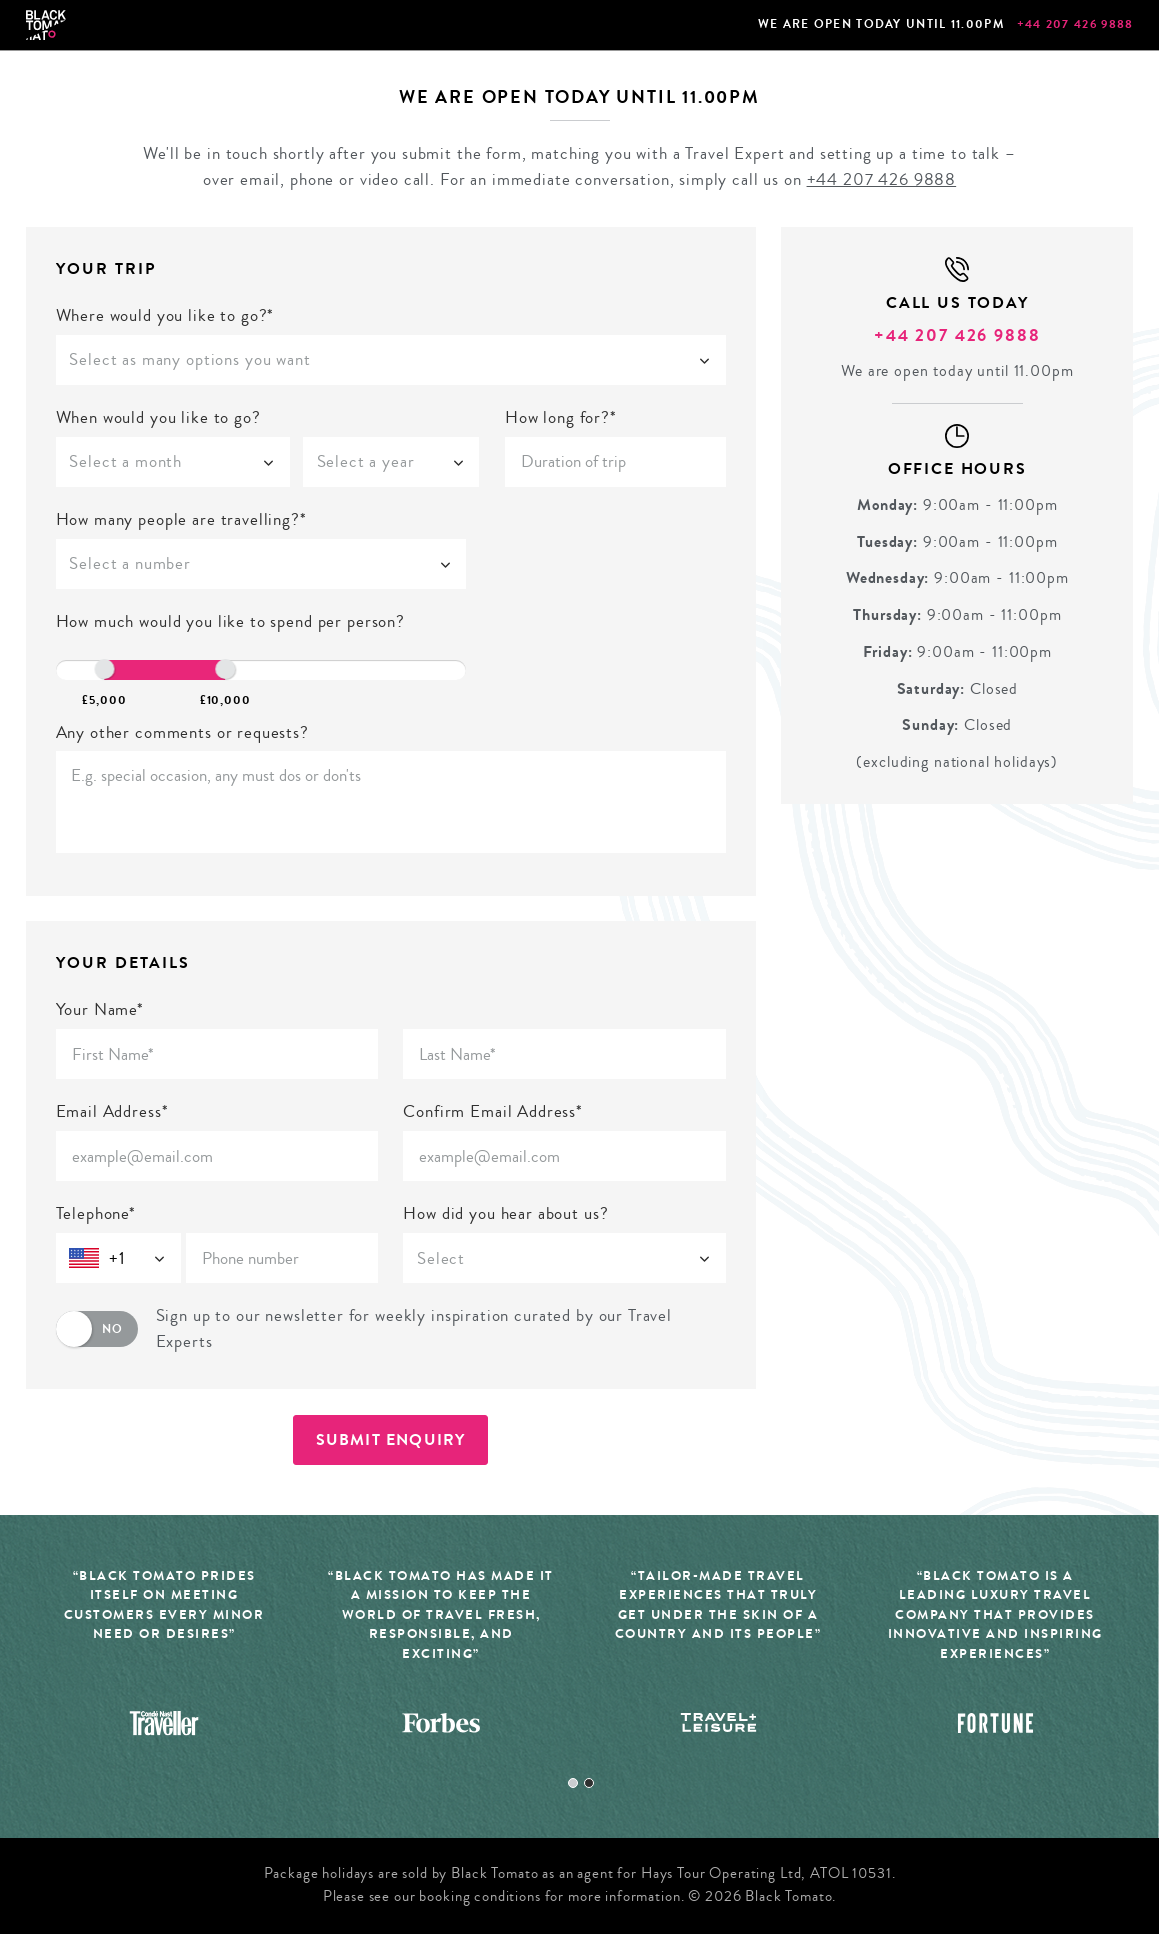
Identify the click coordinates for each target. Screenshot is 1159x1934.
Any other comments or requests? (182, 732)
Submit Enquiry (391, 1439)
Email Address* (112, 1111)
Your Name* (100, 1009)
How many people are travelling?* (181, 519)
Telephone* (96, 1213)
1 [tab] (573, 1783)
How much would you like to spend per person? (230, 621)
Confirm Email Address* (493, 1111)
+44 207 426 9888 (1075, 24)
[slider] (104, 669)
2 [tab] (589, 1783)
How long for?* (561, 417)
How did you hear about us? (505, 1213)
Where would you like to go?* (165, 315)
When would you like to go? (158, 417)
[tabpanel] (164, 1664)
